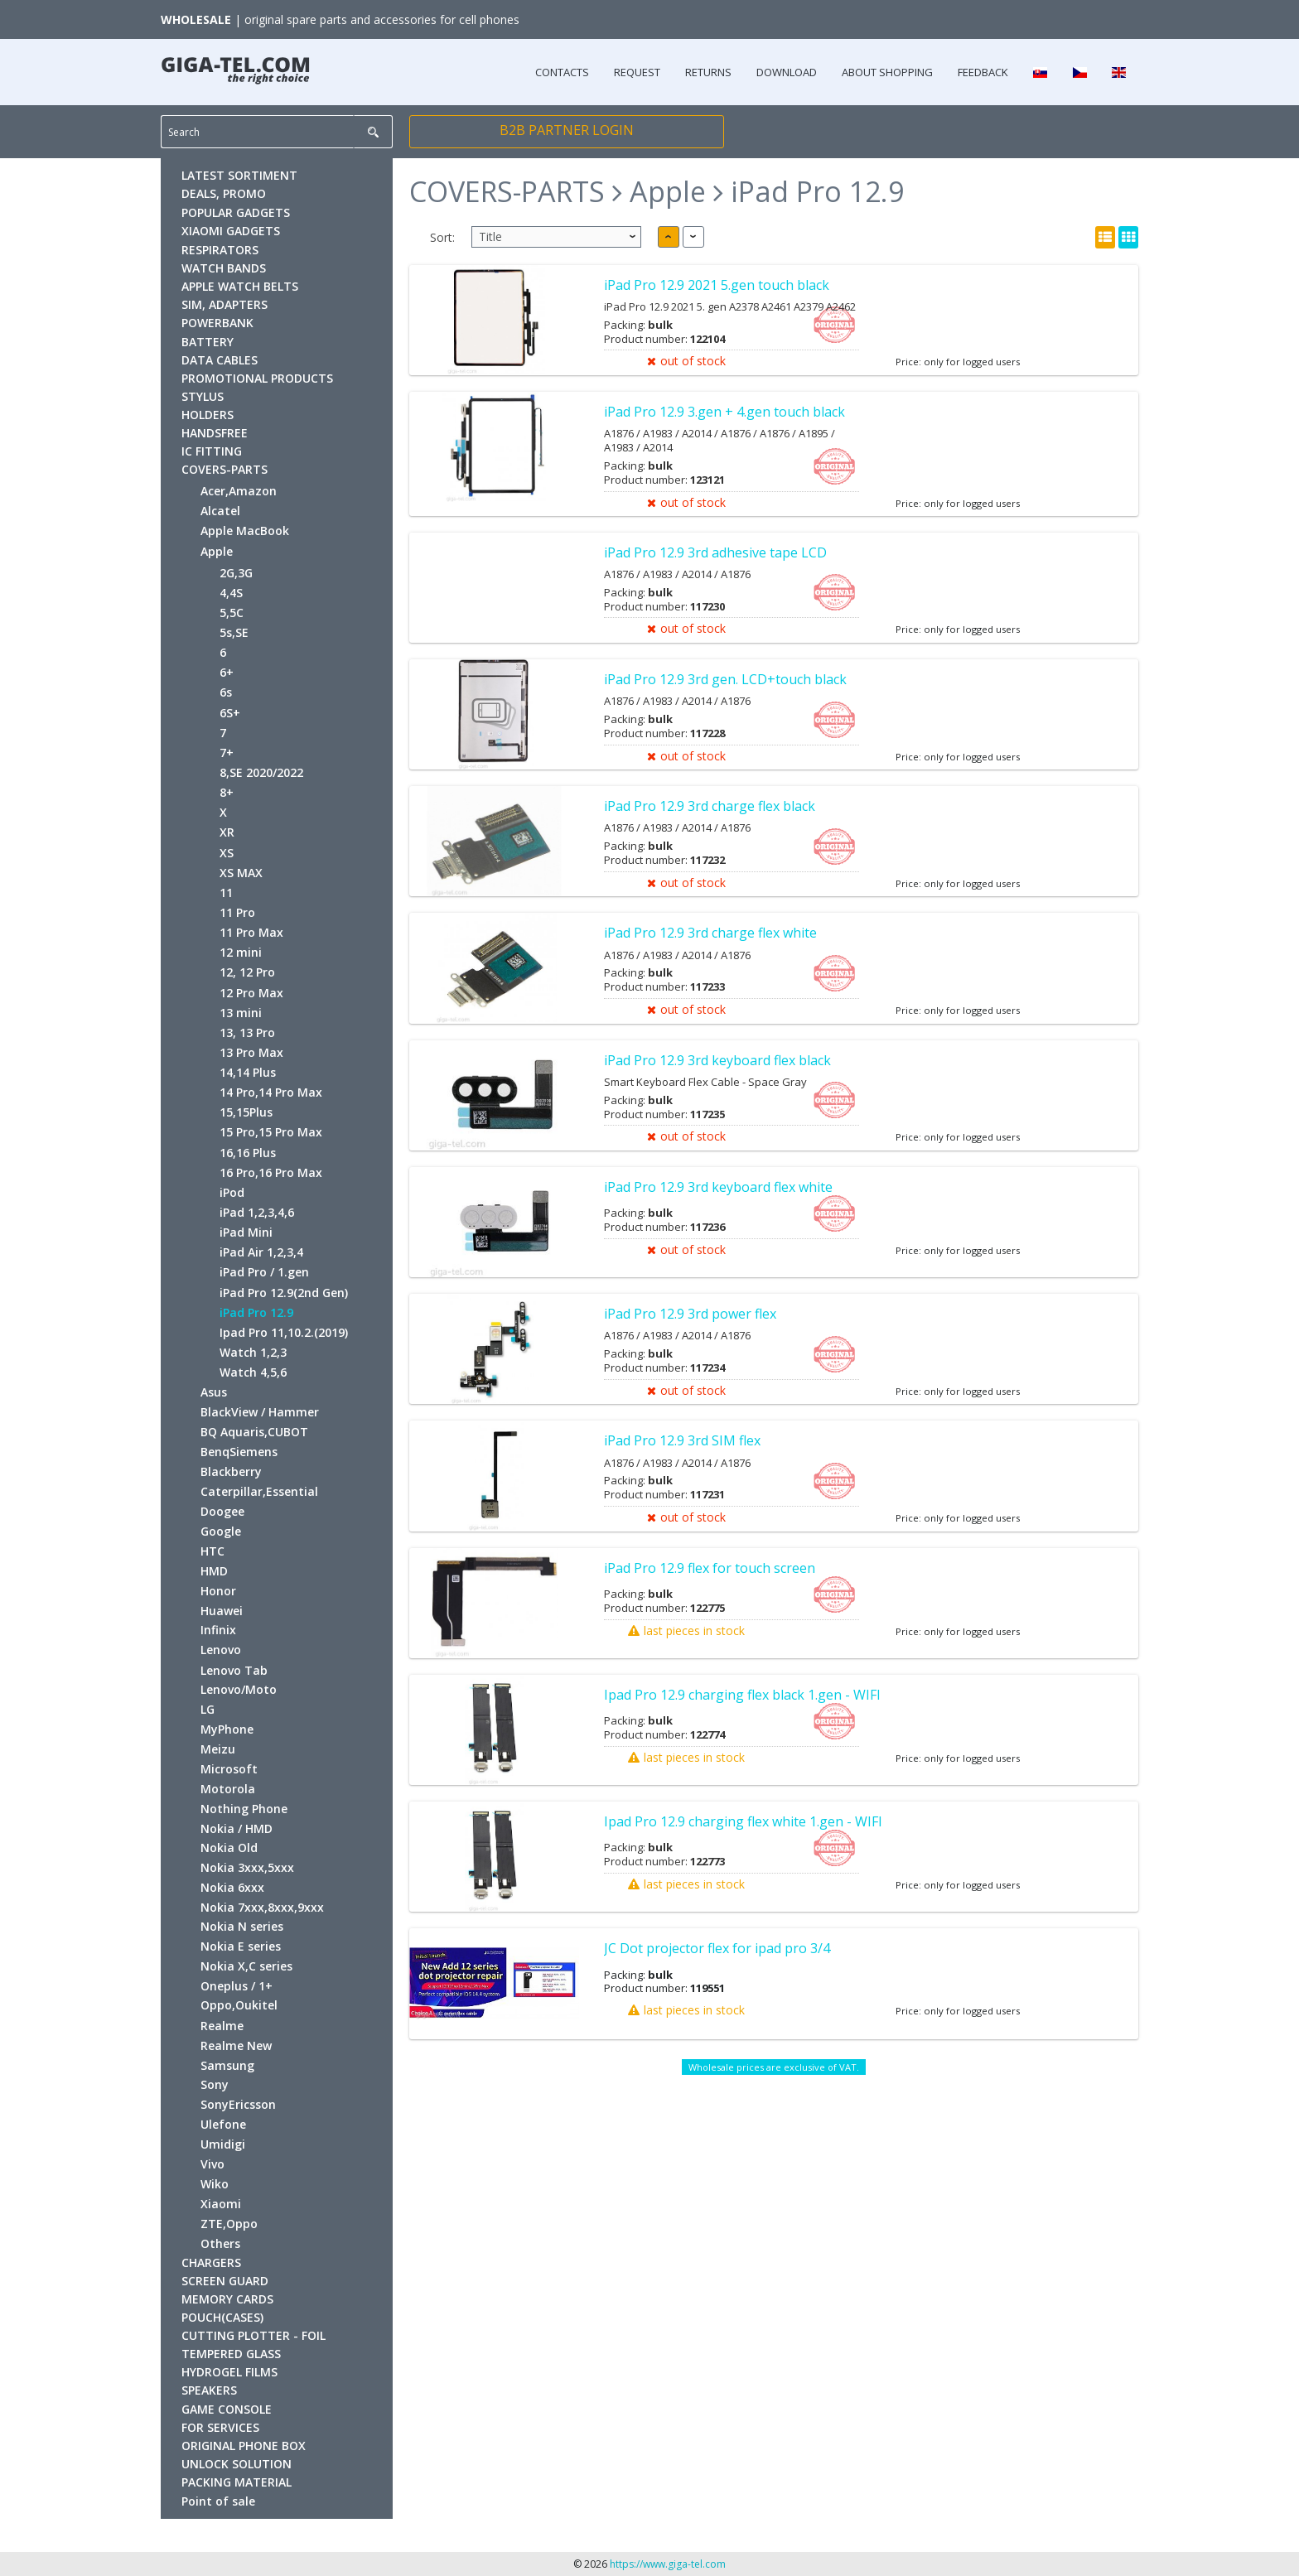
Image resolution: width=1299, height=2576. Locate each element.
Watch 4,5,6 (253, 1372)
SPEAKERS (209, 2390)
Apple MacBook (244, 530)
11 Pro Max (251, 932)
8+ (227, 792)
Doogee (222, 1511)
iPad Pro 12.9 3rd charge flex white (710, 933)
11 (226, 892)
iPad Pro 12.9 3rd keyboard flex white (718, 1187)
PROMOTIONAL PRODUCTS (257, 378)
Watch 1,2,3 (253, 1352)
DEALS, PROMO (223, 193)
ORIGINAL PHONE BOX (243, 2445)
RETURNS (708, 72)
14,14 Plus (248, 1072)
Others (220, 2243)
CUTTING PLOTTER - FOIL (253, 2335)
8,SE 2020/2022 (261, 772)
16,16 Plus (248, 1152)
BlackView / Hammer (259, 1412)
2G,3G (236, 573)
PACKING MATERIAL (236, 2482)
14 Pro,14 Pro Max (271, 1092)
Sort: (442, 237)
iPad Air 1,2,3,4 (261, 1252)
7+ (227, 752)
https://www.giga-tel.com (668, 2564)
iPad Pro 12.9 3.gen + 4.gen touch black (724, 412)
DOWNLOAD (786, 72)
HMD (214, 1571)
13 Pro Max (251, 1052)
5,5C (232, 612)
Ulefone (223, 2124)
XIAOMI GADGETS (230, 231)
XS (227, 853)
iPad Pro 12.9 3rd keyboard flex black (717, 1060)
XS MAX (241, 872)
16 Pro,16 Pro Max (271, 1172)
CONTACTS (562, 72)
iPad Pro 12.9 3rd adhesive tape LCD (715, 552)
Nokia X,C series (246, 1966)
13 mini (241, 1012)
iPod (232, 1192)
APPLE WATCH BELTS (239, 286)
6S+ (230, 713)
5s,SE (234, 632)
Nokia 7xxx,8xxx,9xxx (262, 1907)
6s (226, 692)
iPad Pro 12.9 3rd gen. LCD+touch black (725, 679)
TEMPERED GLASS (231, 2353)
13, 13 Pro (247, 1032)
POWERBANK (217, 322)
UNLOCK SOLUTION (236, 2464)
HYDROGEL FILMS (229, 2372)
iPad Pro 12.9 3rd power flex (690, 1314)
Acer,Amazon (238, 491)
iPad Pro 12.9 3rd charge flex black (709, 806)
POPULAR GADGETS (235, 212)
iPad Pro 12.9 (256, 1312)
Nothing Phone (243, 1808)
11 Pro (237, 912)
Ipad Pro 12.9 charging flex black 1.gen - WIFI (742, 1695)
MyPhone (227, 1729)
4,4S (231, 593)
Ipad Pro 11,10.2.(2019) (284, 1332)
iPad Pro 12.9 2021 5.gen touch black (716, 285)
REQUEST (637, 72)
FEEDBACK (983, 72)
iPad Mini (246, 1232)
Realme (222, 2025)
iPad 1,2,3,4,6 (257, 1212)
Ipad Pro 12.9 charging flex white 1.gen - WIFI (743, 1821)
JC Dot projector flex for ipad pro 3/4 (717, 1948)
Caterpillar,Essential (259, 1491)
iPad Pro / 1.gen (264, 1272)
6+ (227, 672)
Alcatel (220, 511)
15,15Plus (246, 1112)
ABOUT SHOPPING (887, 72)
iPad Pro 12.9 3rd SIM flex (682, 1440)
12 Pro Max (251, 993)
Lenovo (220, 1649)
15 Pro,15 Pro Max (271, 1132)
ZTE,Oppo (229, 2223)
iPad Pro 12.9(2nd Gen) (284, 1292)
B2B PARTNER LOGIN (567, 130)
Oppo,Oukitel (239, 2005)
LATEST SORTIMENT (239, 175)
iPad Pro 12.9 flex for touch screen (709, 1568)
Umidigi (222, 2144)
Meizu (217, 1749)
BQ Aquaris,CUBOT (254, 1432)
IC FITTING (211, 451)
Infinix (218, 1630)
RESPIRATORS (219, 250)
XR (227, 832)
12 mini (241, 952)
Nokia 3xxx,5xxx (247, 1867)
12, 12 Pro (247, 972)
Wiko (214, 2184)
